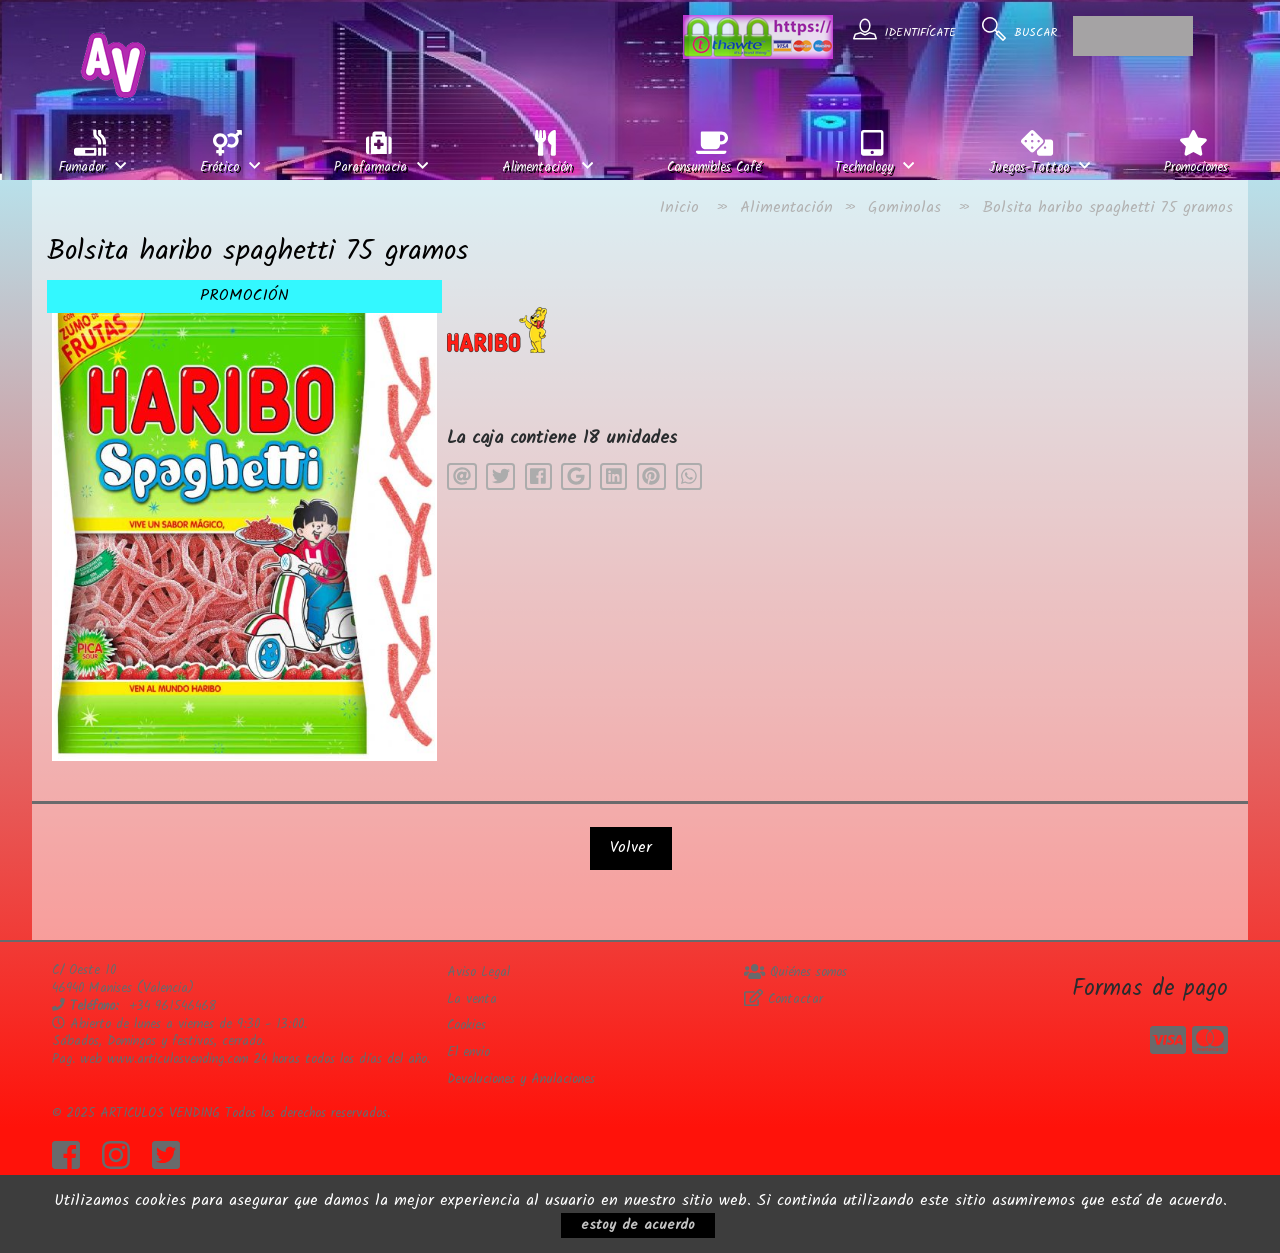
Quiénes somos (795, 972)
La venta (472, 999)
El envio (468, 1052)
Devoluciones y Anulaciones (521, 1079)
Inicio (679, 207)
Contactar (783, 999)
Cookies (466, 1025)
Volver (631, 847)
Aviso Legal (478, 972)
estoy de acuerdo (638, 1225)
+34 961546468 (172, 1006)
